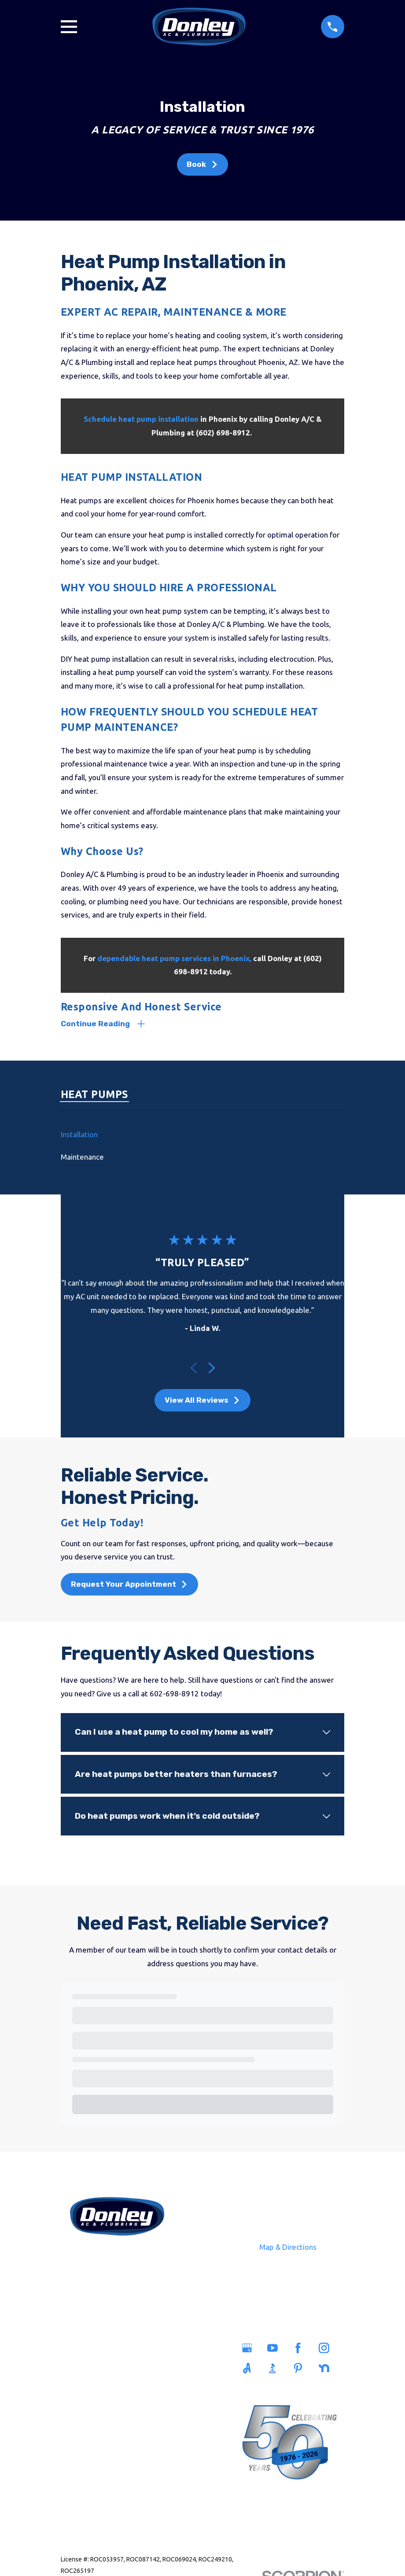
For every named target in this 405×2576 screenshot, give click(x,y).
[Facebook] (301, 2349)
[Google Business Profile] (250, 2349)
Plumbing (87, 2370)
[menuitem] (202, 1135)
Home (87, 2350)
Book (202, 164)
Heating (87, 2409)
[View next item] (211, 1369)
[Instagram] (327, 2349)
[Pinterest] (301, 2369)
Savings (147, 2370)
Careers (147, 2389)
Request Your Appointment (129, 1585)
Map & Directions (288, 2248)
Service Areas (147, 2350)
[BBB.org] (275, 2369)
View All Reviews (202, 1401)
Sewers (87, 2389)
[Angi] (250, 2369)
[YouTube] (275, 2349)
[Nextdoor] (327, 2369)
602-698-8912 (117, 2257)
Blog (147, 2409)
